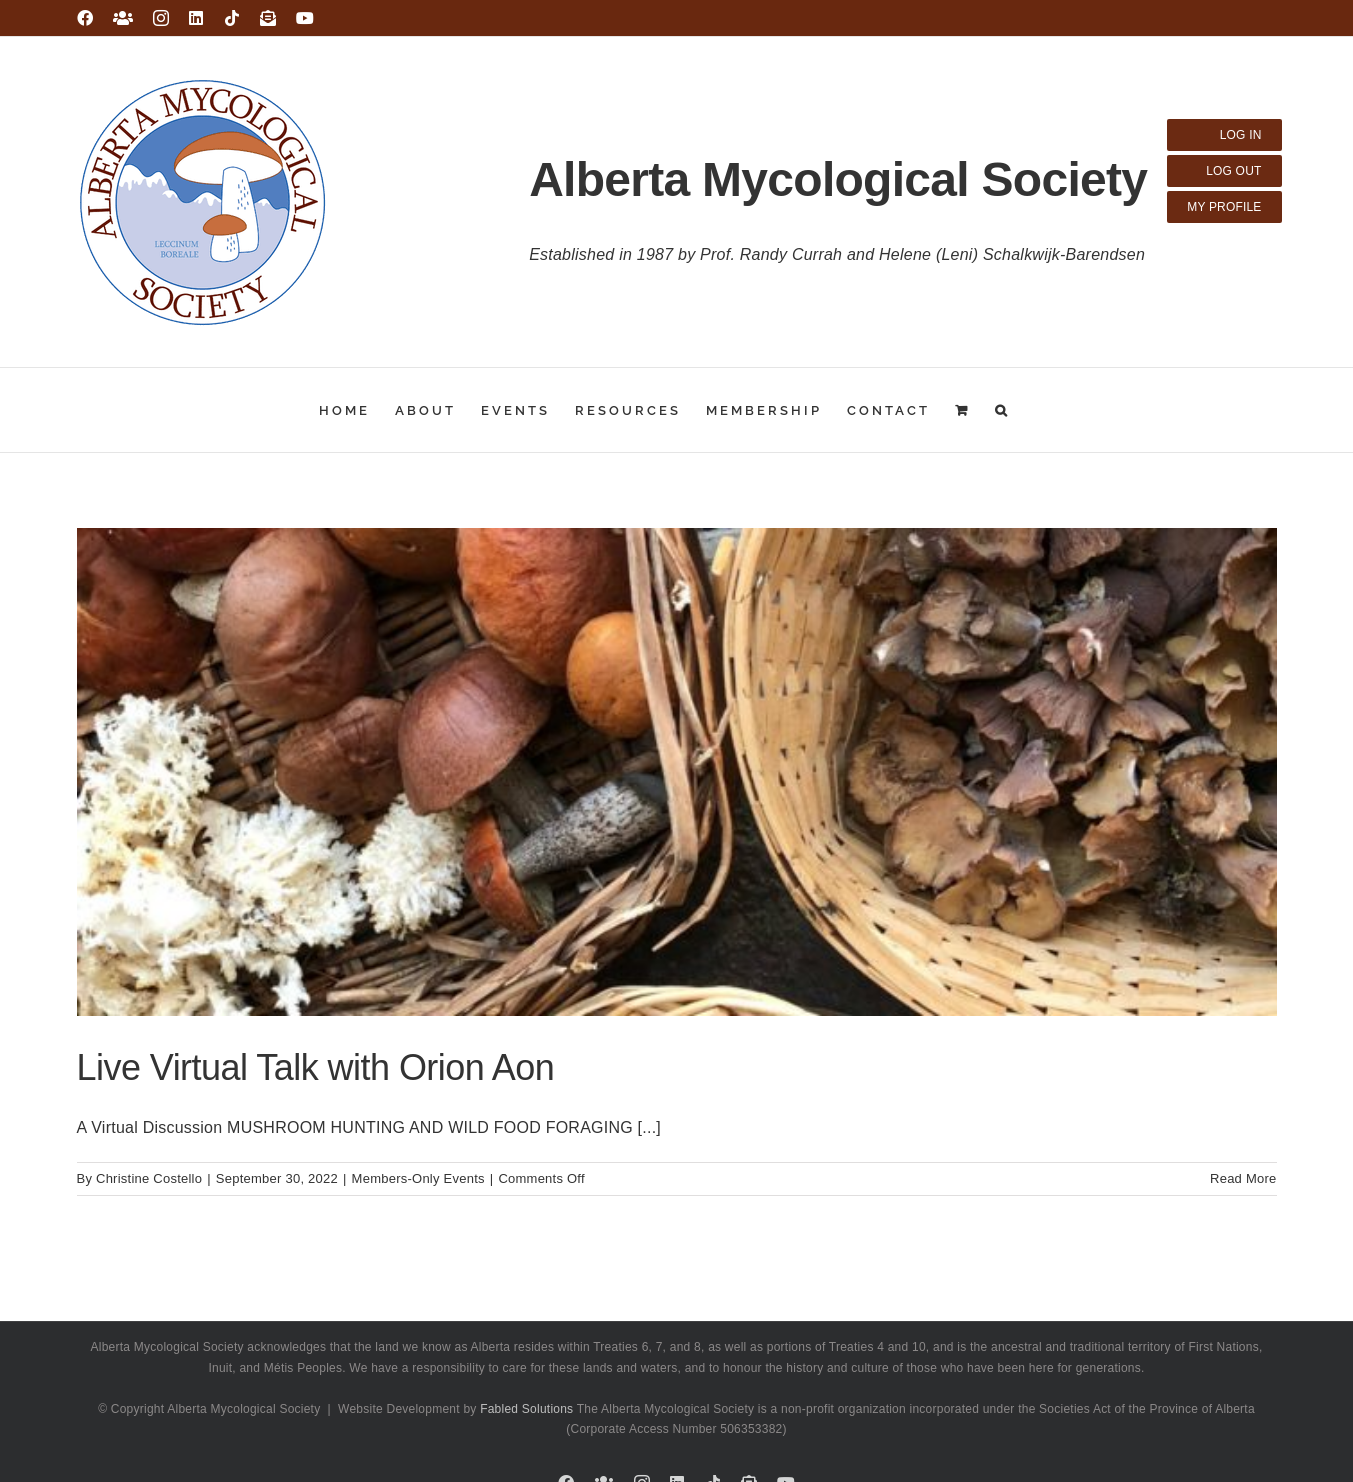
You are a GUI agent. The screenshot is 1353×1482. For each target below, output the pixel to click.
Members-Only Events (418, 1178)
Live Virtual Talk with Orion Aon (316, 1067)
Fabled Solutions (526, 1409)
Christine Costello (149, 1178)
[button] (1002, 410)
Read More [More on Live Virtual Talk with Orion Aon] (1243, 1178)
